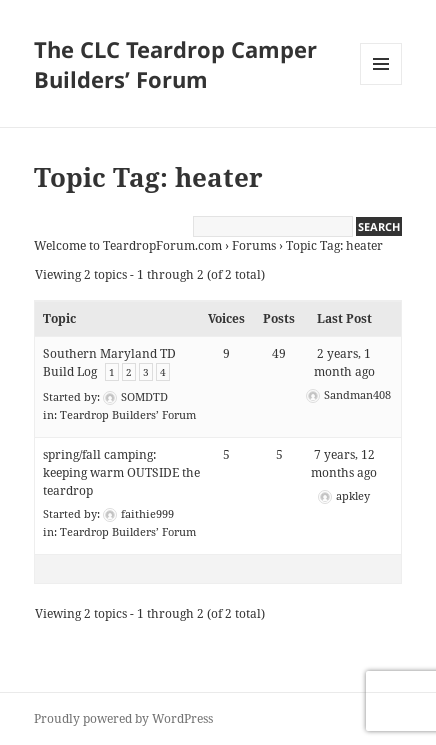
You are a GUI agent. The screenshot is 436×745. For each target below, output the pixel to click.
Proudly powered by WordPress (123, 718)
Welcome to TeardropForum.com (128, 245)
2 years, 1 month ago (344, 362)
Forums (254, 245)
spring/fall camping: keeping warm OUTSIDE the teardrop (121, 472)
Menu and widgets (381, 84)
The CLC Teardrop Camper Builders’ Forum (175, 64)
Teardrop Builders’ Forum (128, 414)
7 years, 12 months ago (344, 463)
